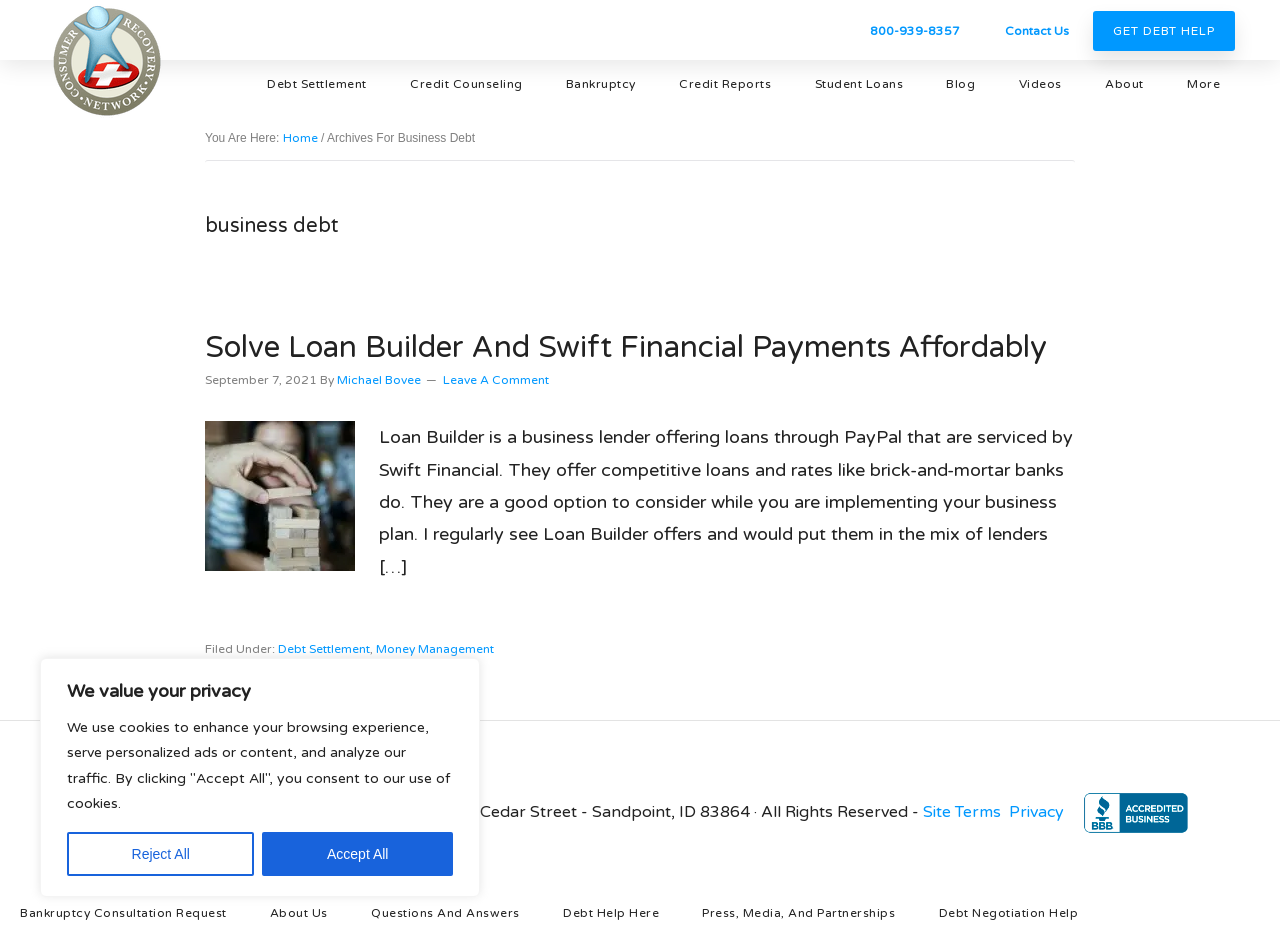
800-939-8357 (915, 31)
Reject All (161, 854)
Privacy (1036, 812)
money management (435, 649)
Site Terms (962, 812)
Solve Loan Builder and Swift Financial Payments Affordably (626, 347)
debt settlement (324, 649)
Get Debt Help (1164, 31)
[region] (260, 777)
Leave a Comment (496, 380)
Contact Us (1037, 31)
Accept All (357, 854)
